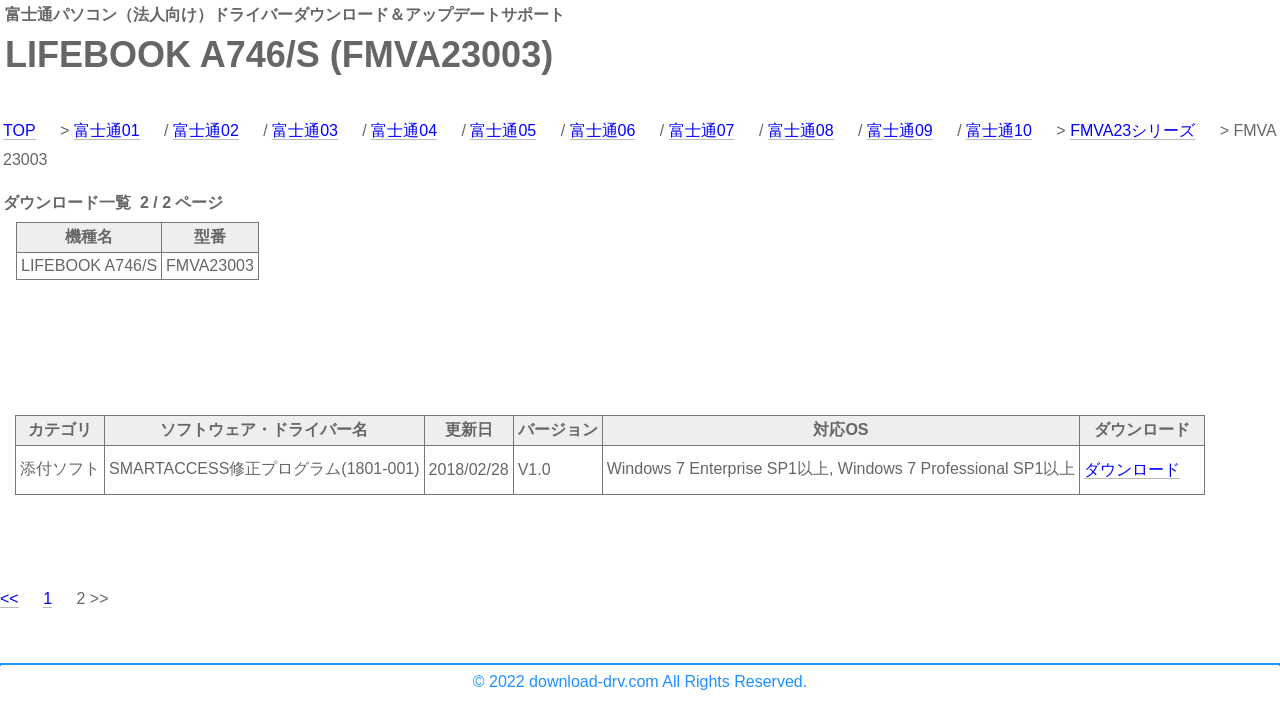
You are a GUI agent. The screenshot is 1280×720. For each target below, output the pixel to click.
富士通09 (900, 130)
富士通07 (702, 130)
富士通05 (503, 130)
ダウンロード (1132, 469)
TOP (19, 130)
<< (9, 598)
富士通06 (603, 130)
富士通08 (801, 130)
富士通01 (107, 130)
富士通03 (305, 130)
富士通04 (404, 130)
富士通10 (999, 130)
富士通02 (206, 130)
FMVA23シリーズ (1132, 130)
